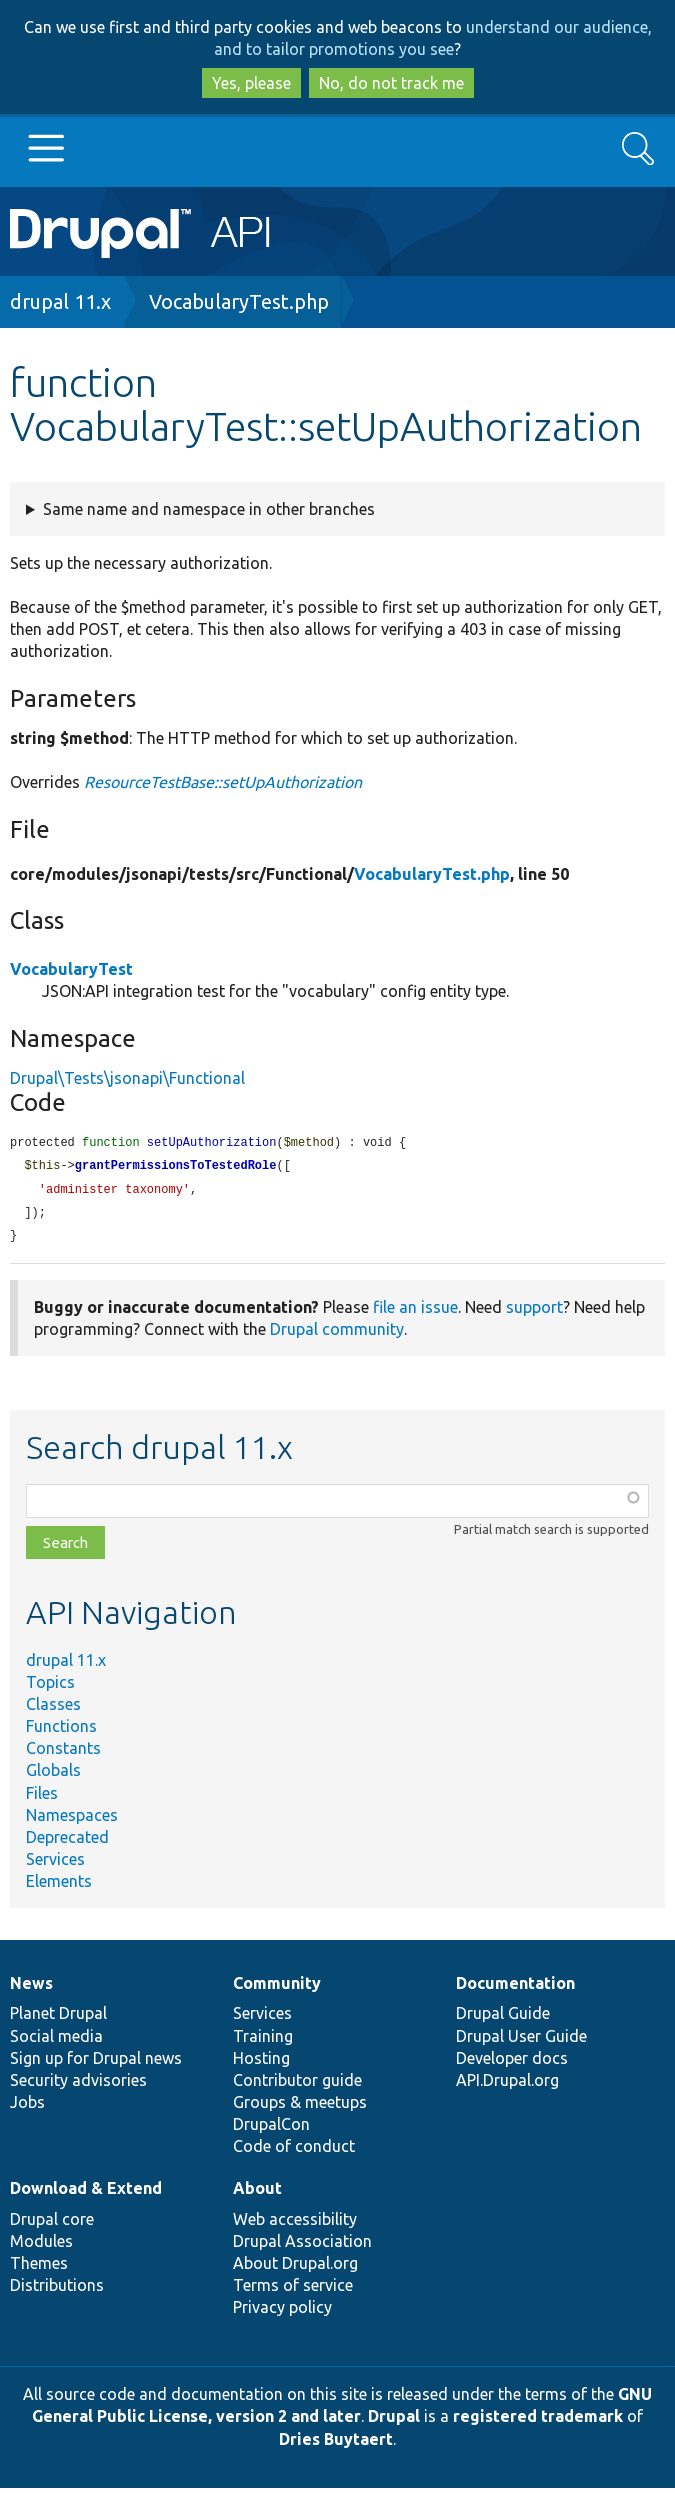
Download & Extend (86, 2193)
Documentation (515, 1988)
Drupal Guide (503, 2018)
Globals (53, 1775)
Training (263, 2041)
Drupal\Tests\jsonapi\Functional (127, 1078)
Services (55, 1864)
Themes (39, 2268)
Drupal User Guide (521, 2041)
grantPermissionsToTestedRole (176, 1167)
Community (277, 1988)
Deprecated (67, 1842)
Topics (50, 1687)
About (257, 2193)
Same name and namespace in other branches (209, 509)
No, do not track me (391, 83)
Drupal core (52, 2224)
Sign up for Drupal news (96, 2063)
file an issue (415, 1312)
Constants (63, 1753)
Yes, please (251, 83)
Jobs (27, 2107)
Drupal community (337, 1334)
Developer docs (512, 2063)
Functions (61, 1731)
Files (42, 1798)
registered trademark (538, 2421)
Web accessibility (295, 2224)
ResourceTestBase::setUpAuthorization (223, 782)
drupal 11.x (60, 301)
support (534, 1312)
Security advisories (78, 2085)
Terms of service (293, 2290)
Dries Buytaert (336, 2444)
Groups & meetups (300, 2107)
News (31, 1988)
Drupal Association (302, 2246)
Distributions (57, 2290)
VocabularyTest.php (239, 301)
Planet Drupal (58, 2018)
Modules (41, 2246)
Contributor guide (297, 2085)
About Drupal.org (295, 2268)
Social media (56, 2041)
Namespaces (72, 1820)
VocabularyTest (71, 969)
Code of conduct (294, 2151)
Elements (59, 1886)
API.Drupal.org (507, 2085)
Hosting (261, 2063)
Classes (53, 1709)
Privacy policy (282, 2312)
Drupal (394, 2421)
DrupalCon (271, 2129)
